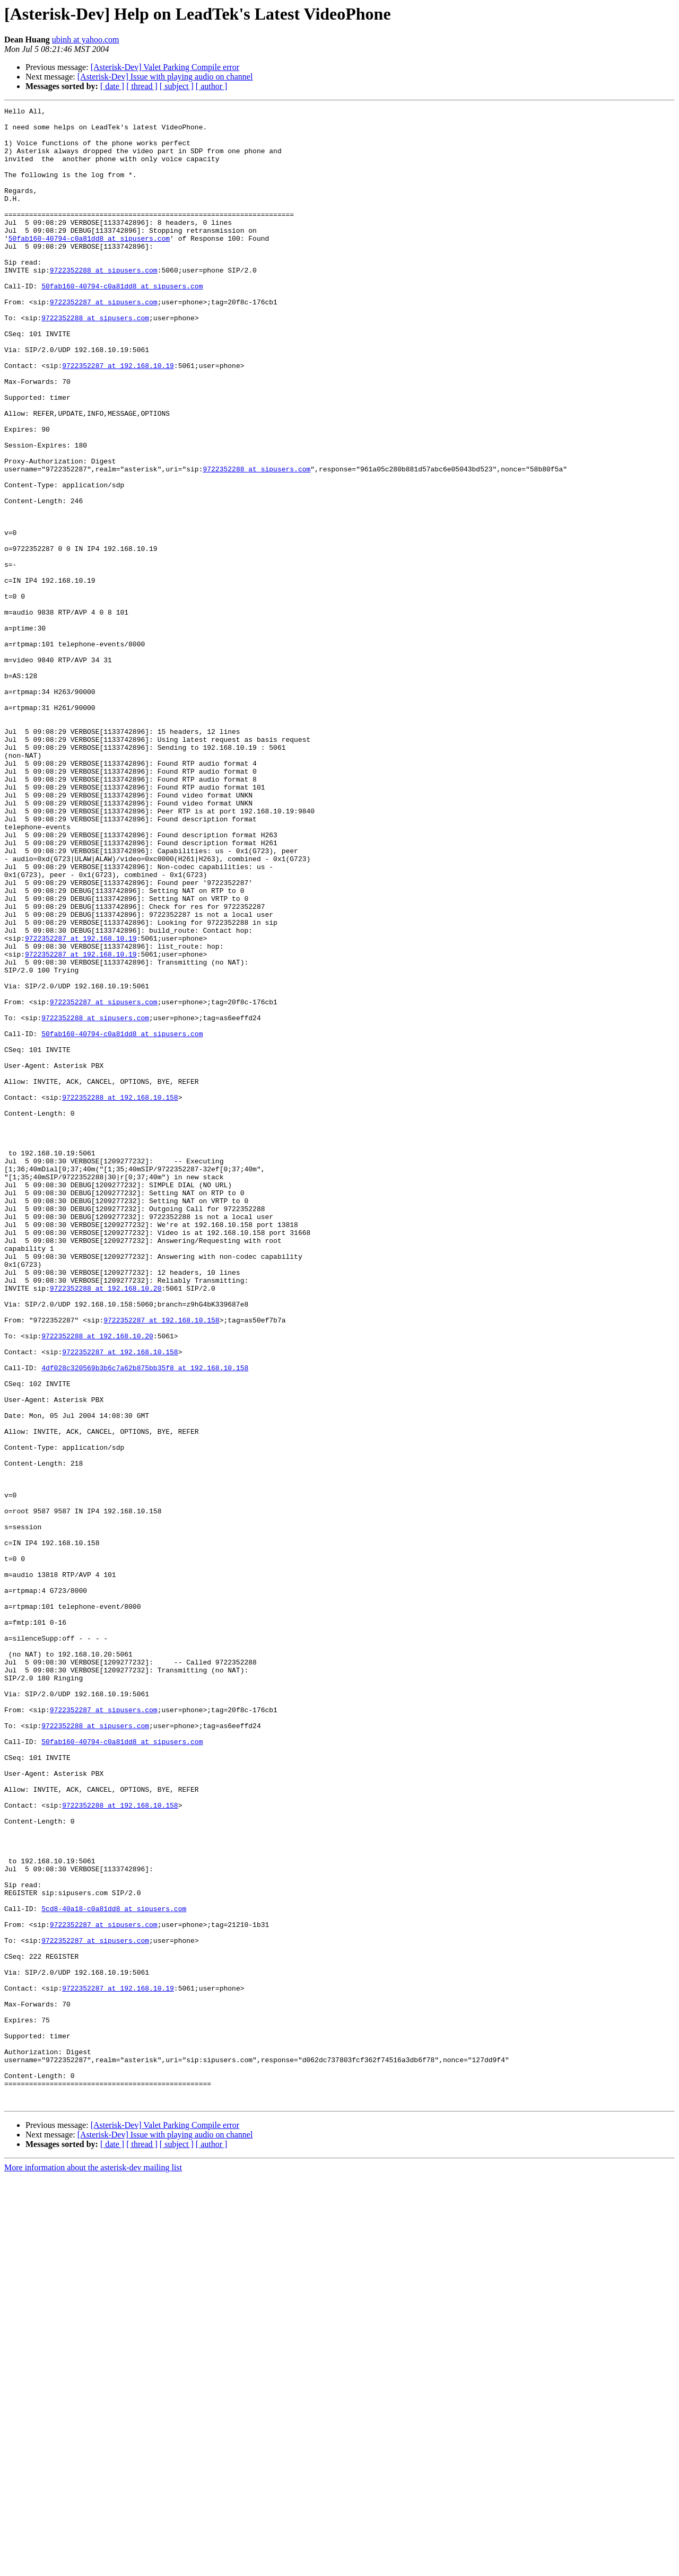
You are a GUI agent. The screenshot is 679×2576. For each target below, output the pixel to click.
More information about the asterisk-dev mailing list (93, 2566)
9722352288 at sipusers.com (104, 303)
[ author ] (212, 86)
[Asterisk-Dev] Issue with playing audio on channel (165, 76)
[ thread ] (142, 86)
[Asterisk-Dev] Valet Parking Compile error (165, 67)
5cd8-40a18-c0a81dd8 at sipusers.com (113, 2269)
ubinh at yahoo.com (85, 39)
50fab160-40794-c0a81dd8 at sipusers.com (89, 265)
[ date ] (112, 86)
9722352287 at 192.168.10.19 (118, 418)
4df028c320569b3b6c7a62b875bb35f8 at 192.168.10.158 (144, 1620)
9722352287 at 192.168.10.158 (161, 1563)
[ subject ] (177, 86)
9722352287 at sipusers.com (104, 341)
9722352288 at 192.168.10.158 (120, 1296)
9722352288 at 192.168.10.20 (106, 1525)
